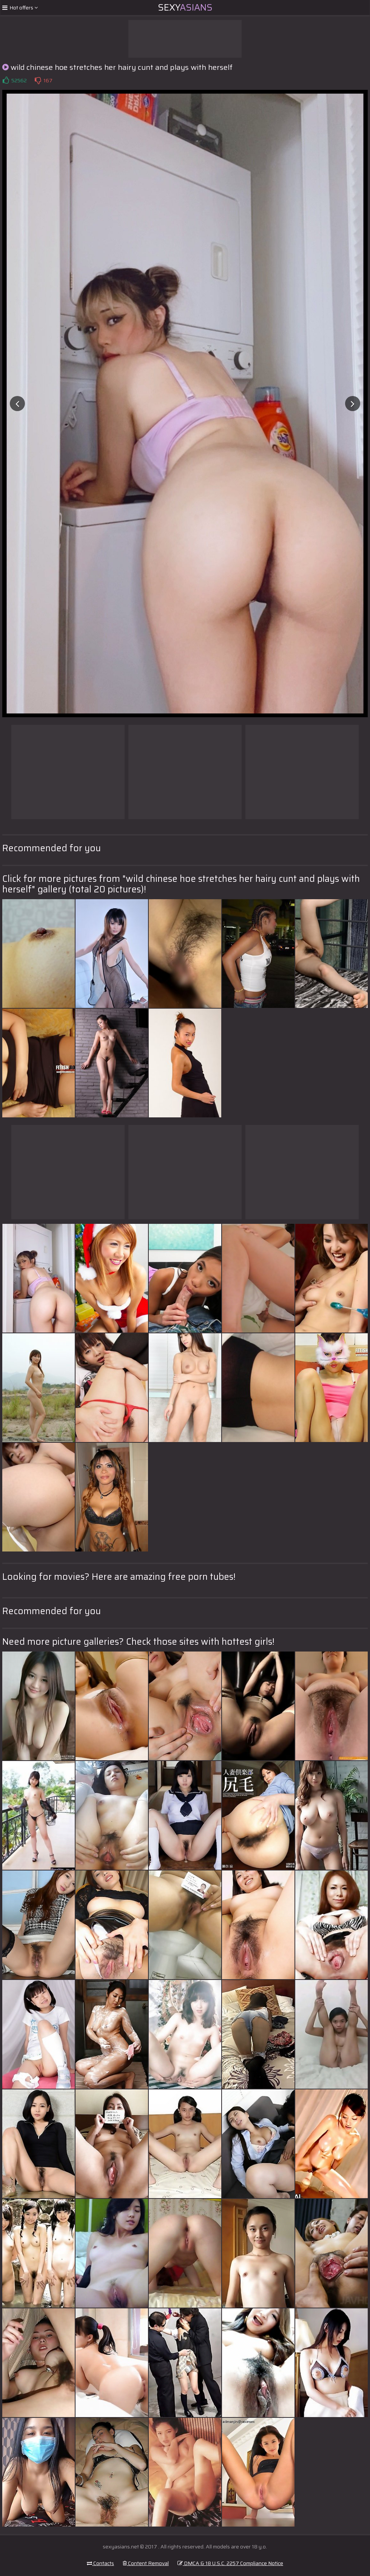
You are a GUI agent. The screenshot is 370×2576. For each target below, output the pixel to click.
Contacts (100, 2563)
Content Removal (146, 2563)
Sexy (185, 7)
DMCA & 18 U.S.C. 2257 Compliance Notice (230, 2563)
